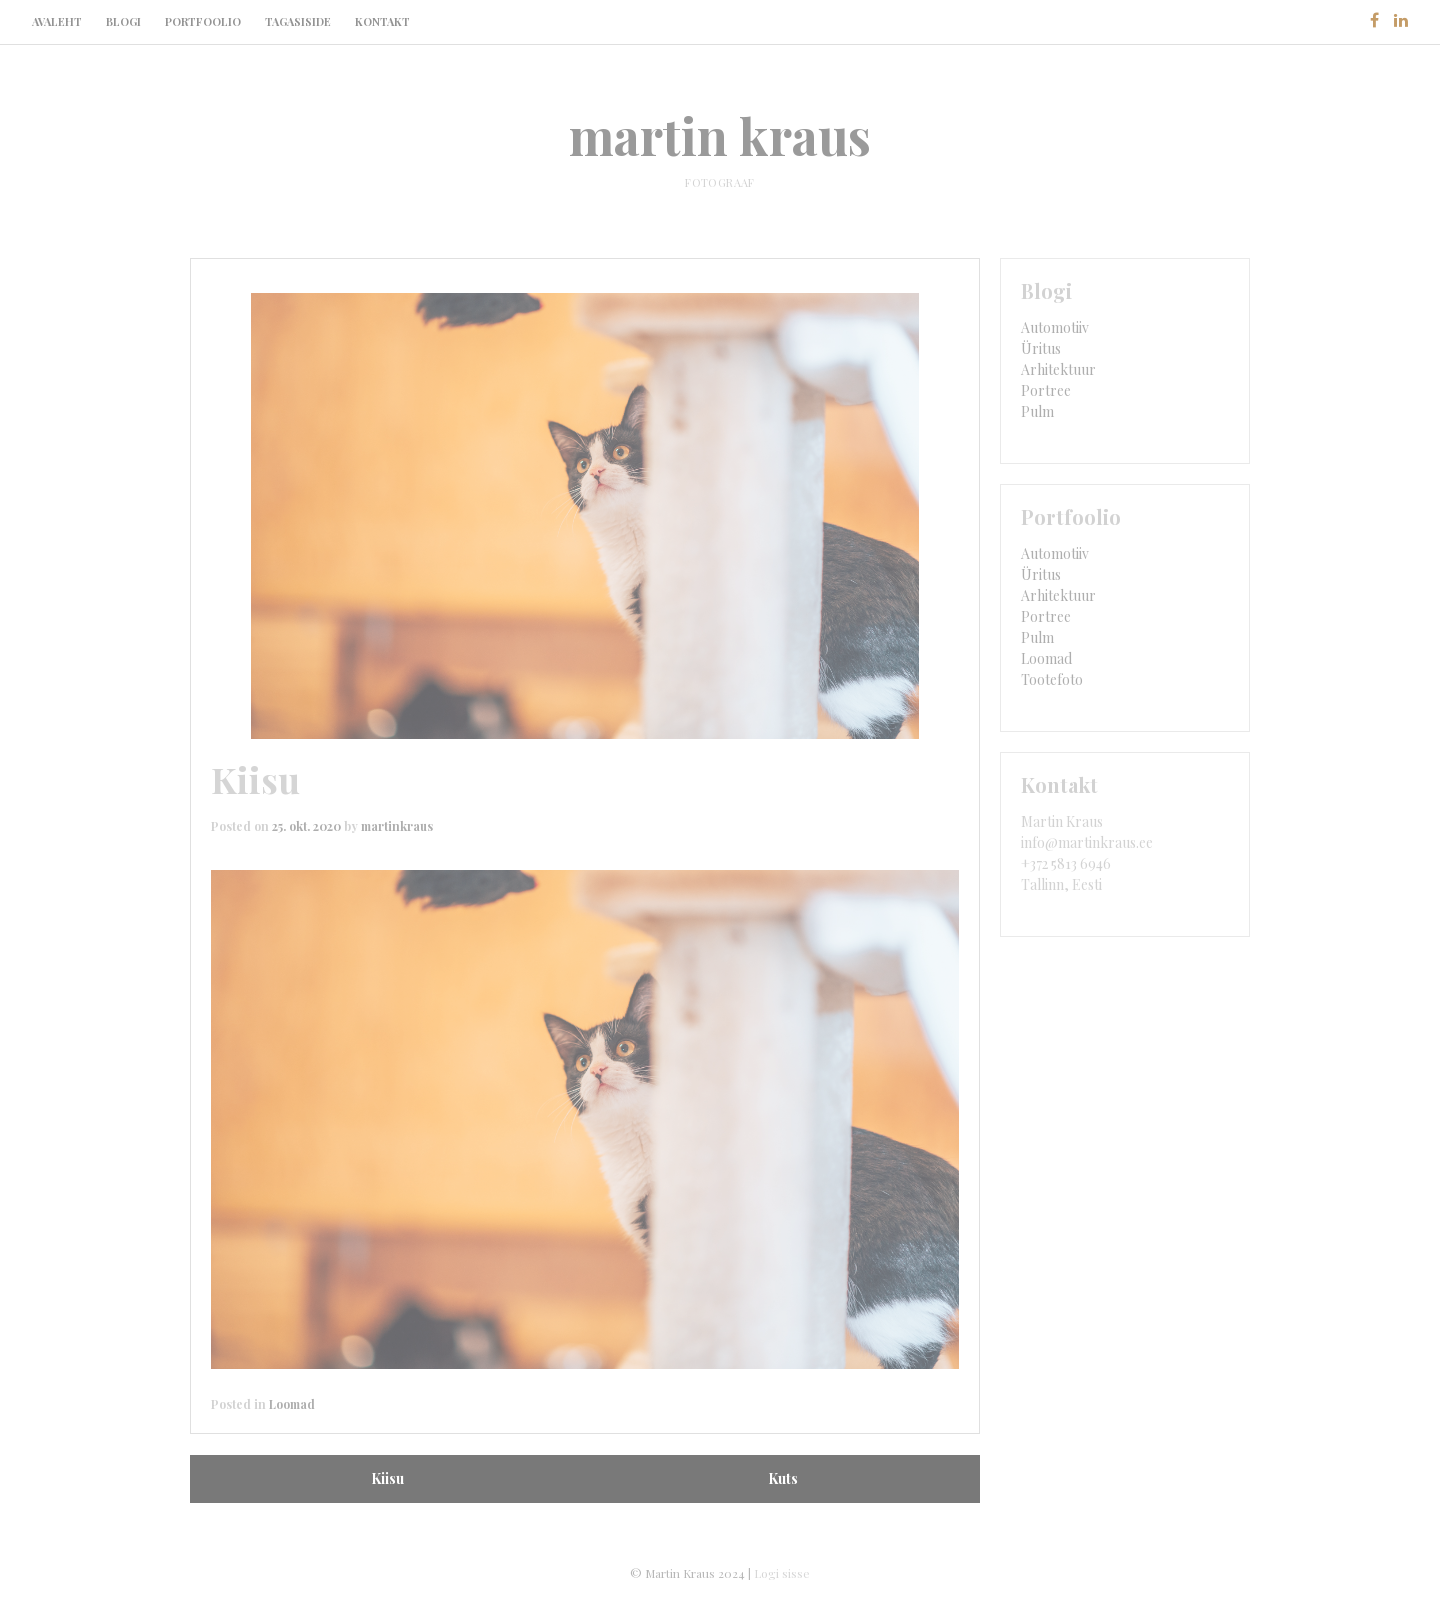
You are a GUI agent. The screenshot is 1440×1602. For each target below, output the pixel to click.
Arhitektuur (1058, 369)
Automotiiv (1055, 327)
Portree (1046, 390)
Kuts (783, 1478)
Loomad (292, 1404)
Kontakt (382, 21)
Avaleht (57, 21)
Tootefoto (1052, 679)
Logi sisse (782, 1573)
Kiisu (387, 1478)
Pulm (1037, 411)
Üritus (1041, 348)
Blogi (123, 21)
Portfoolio (203, 21)
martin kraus (720, 135)
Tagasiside (298, 21)
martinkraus (397, 826)
